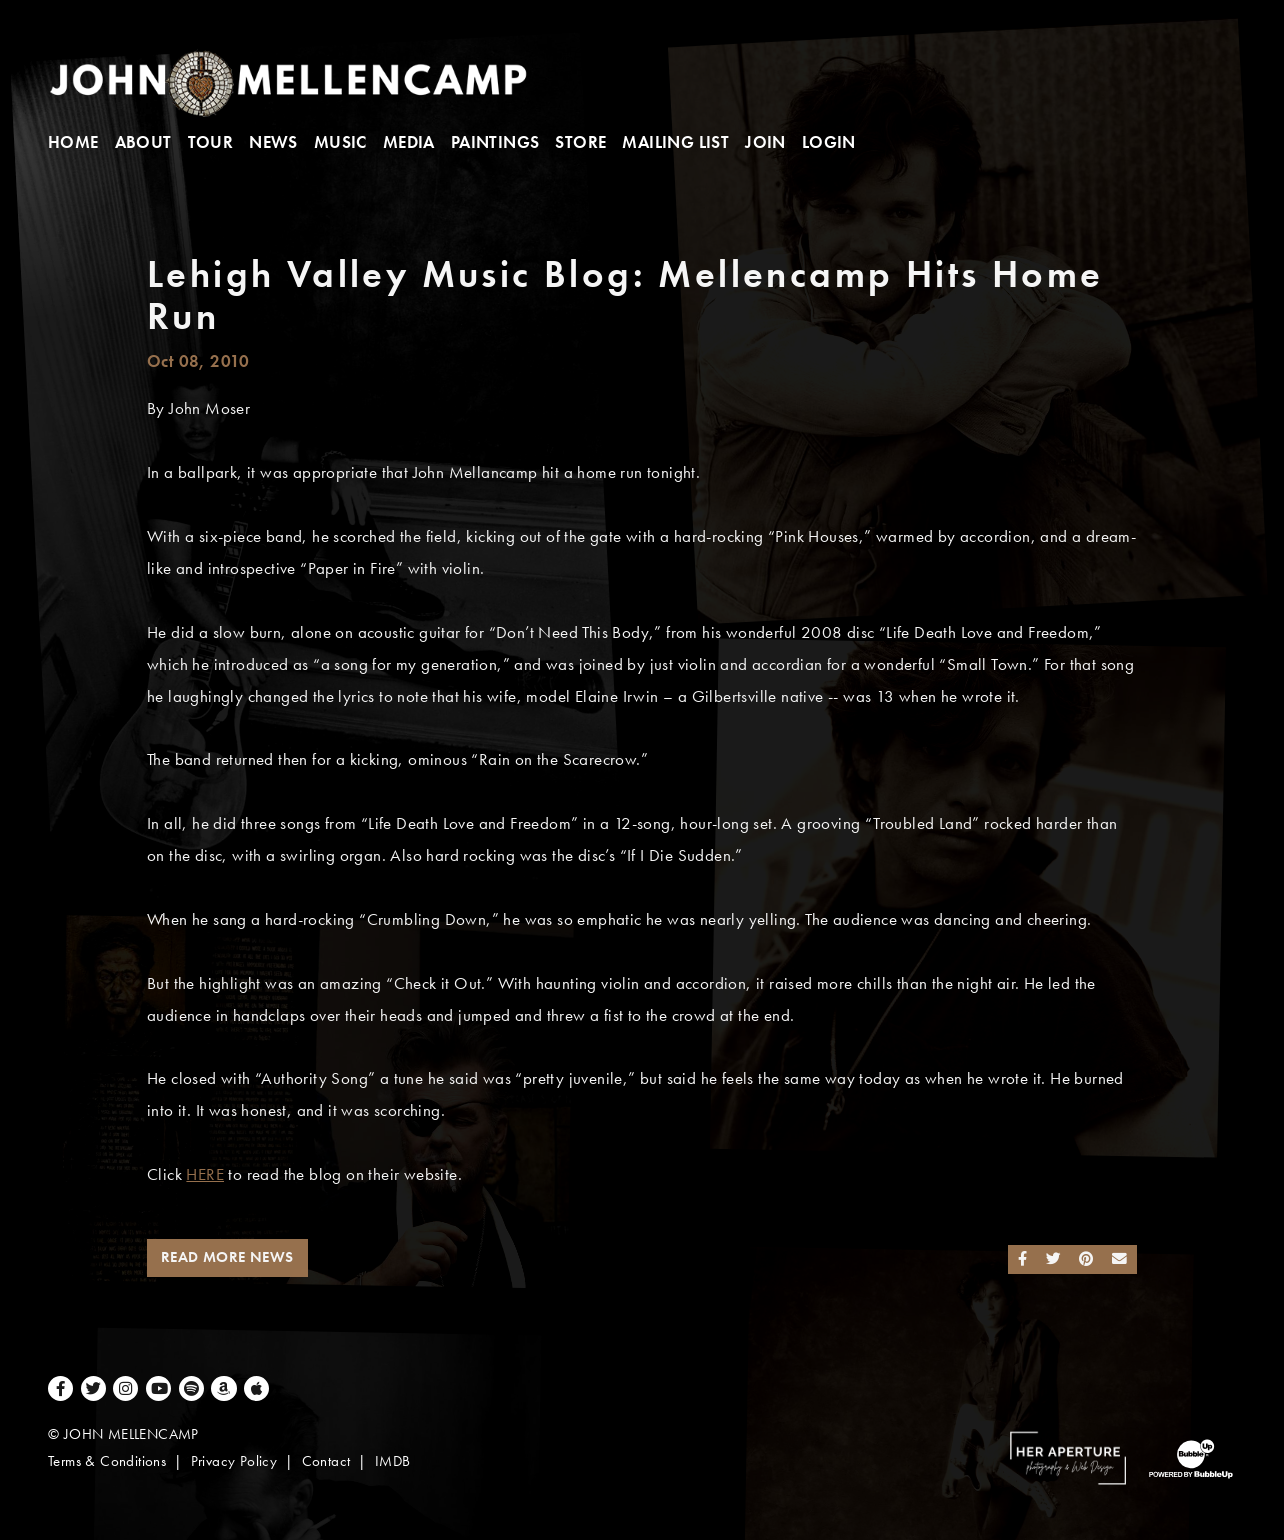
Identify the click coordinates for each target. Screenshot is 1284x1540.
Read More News (227, 1257)
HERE (205, 1174)
